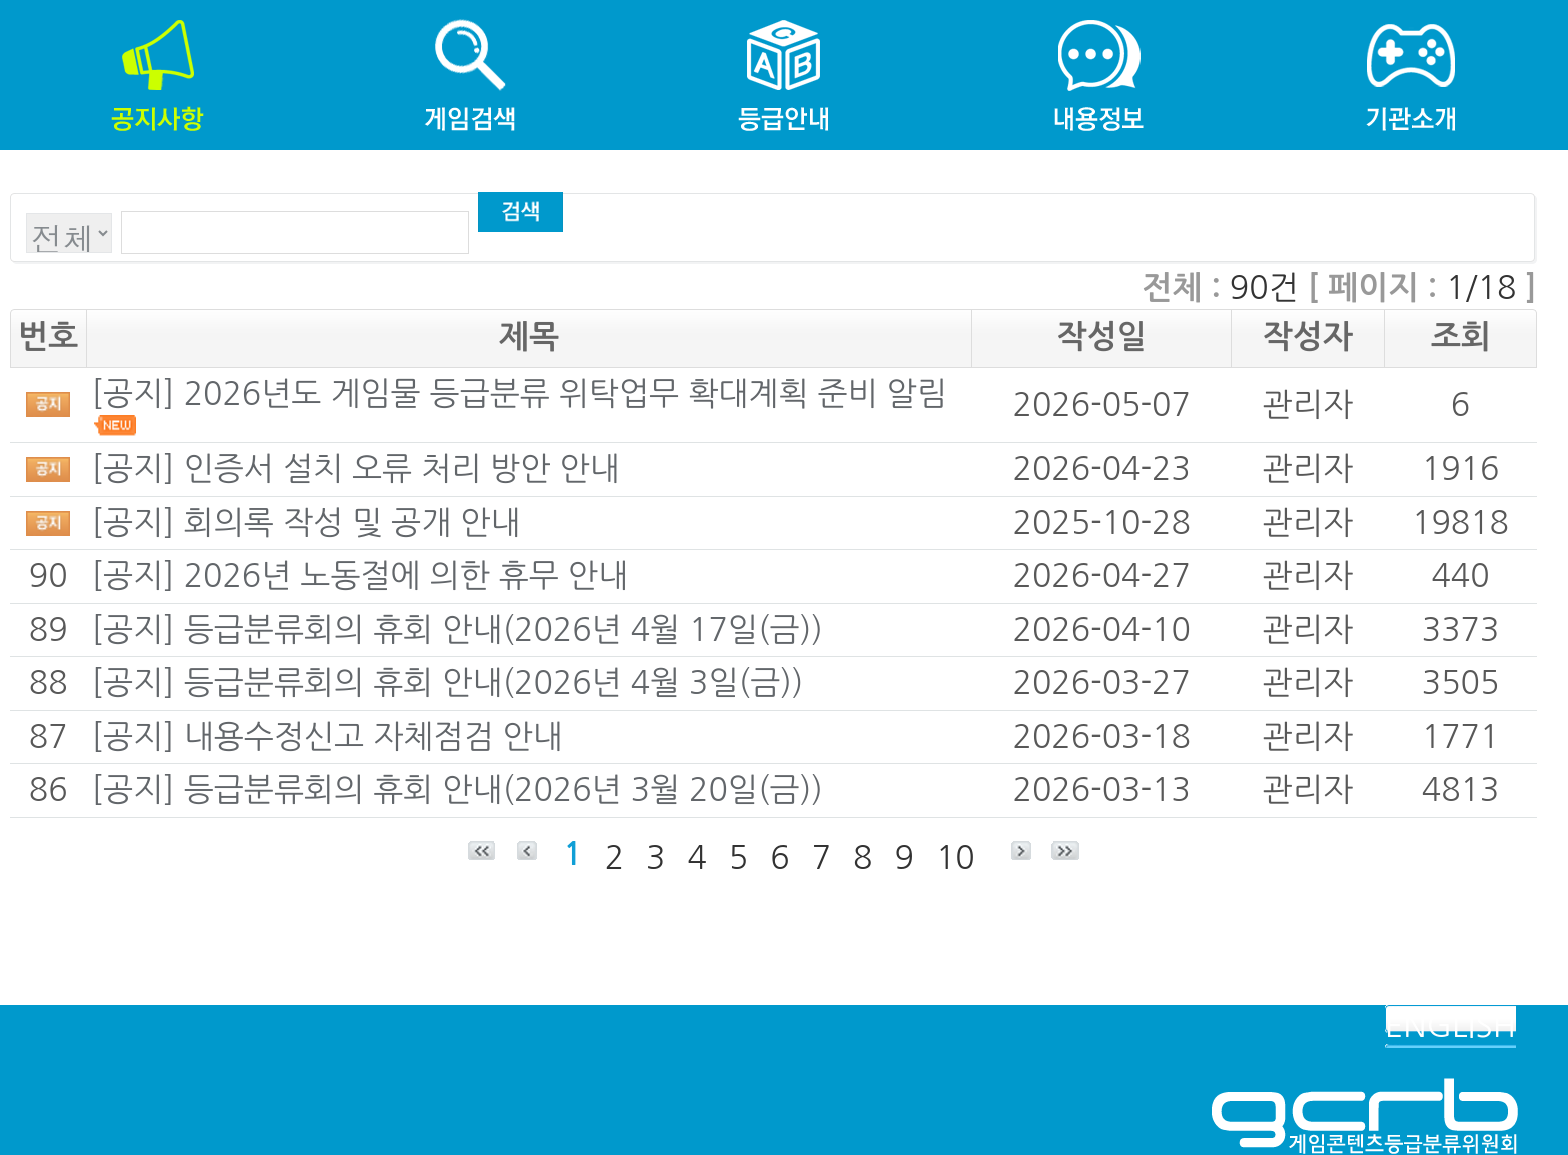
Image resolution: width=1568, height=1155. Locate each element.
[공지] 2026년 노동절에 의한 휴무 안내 (359, 576)
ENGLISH (1450, 1026)
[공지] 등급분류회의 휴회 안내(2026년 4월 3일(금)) (447, 683)
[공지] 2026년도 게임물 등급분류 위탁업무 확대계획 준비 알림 (518, 394)
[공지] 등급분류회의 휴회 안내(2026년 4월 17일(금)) (457, 630)
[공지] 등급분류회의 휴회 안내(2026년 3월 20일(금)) (457, 790)
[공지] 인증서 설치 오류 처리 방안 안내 (355, 469)
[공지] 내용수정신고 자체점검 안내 (326, 737)
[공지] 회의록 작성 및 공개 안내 (305, 523)
